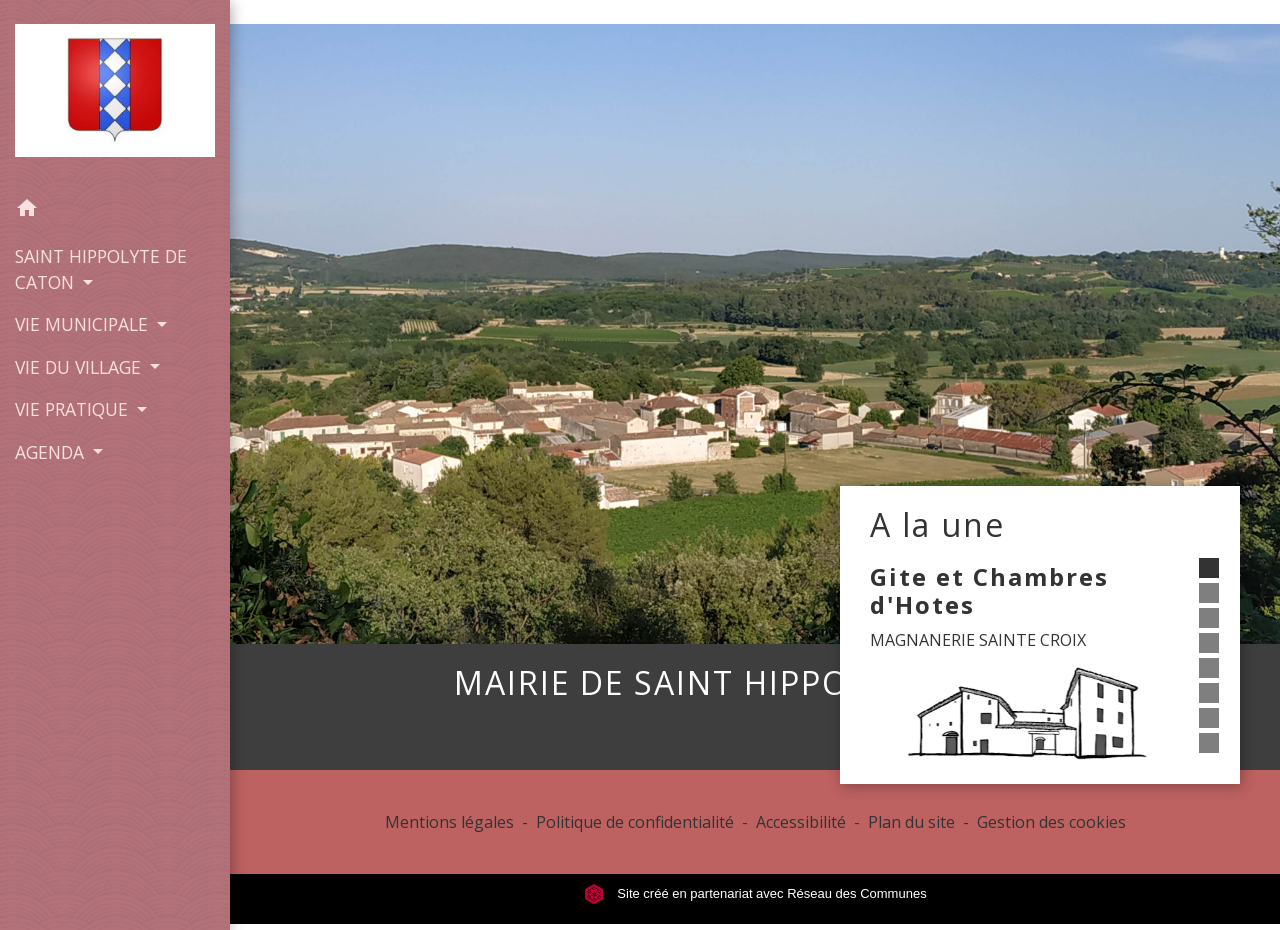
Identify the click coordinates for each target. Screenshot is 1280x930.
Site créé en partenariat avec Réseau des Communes (755, 893)
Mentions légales (449, 822)
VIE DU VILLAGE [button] (80, 367)
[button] (115, 211)
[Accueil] (115, 94)
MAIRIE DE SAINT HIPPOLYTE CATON (755, 683)
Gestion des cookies (1051, 822)
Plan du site (911, 822)
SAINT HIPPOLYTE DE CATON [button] (101, 269)
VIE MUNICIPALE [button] (84, 324)
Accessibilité (801, 822)
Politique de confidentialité (635, 822)
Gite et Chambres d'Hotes (989, 591)
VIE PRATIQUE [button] (74, 409)
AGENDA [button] (52, 452)
